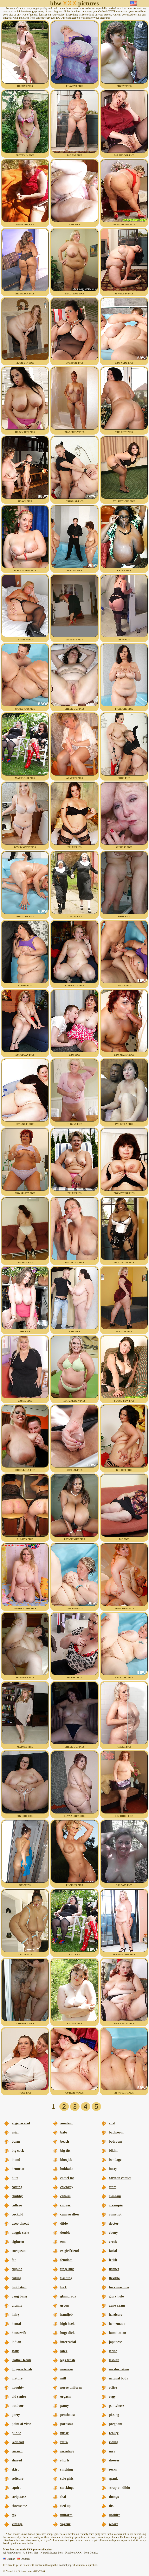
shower (114, 2460)
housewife (19, 2333)
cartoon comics (120, 2178)
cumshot (115, 2214)
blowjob (66, 2160)
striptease (19, 2497)
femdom (66, 2260)
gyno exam (117, 2305)
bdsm (16, 2141)
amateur (66, 2123)
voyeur (65, 2524)
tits (111, 2506)
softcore (17, 2478)
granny (17, 2305)
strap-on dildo (119, 2488)
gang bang (19, 2296)
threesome (19, 2506)
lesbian (114, 2360)
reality (114, 2433)
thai (63, 2497)
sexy (112, 2451)
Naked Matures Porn (52, 2552)
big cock (18, 2150)
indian (16, 2342)
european (19, 2251)
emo (63, 2242)
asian (15, 2132)
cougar (65, 2205)
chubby (17, 2196)
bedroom (115, 2141)
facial (113, 2251)
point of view (21, 2424)
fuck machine (119, 2287)
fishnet (114, 2269)
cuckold (17, 2214)
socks (113, 2469)
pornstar (66, 2424)
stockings (67, 2488)
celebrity (66, 2187)
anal (112, 2123)
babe (64, 2132)
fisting (16, 2278)
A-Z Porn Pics (30, 2552)
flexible (114, 2278)
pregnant (115, 2424)
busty (113, 2169)
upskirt (114, 2515)
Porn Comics (91, 2552)
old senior (19, 2396)
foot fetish (19, 2287)
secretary (67, 2451)
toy (14, 2515)
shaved (17, 2460)
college (17, 2205)
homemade (117, 2324)
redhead (18, 2442)
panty (64, 2406)
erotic (113, 2242)
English (11, 2558)
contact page (66, 2565)
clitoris (65, 2196)
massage (66, 2369)
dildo (64, 2223)
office (113, 2387)
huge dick (67, 2333)
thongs (114, 2497)
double (65, 2232)
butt (15, 2178)
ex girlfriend (69, 2251)
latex (64, 2351)
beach (64, 2141)
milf (63, 2378)
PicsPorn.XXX (73, 2552)
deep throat (20, 2223)
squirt (16, 2488)
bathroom (116, 2132)
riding (113, 2442)
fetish (113, 2260)
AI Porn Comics (12, 2552)
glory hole (116, 2296)
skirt (15, 2469)
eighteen (18, 2242)
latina (113, 2351)
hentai (16, 2324)
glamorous (68, 2296)
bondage (115, 2160)
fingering (67, 2269)
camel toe (67, 2178)
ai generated (21, 2123)
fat (14, 2260)
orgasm (65, 2396)
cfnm (112, 2187)
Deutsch (25, 2558)
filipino (17, 2269)
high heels (67, 2324)
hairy (16, 2314)
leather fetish (21, 2360)
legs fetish (67, 2360)
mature (17, 2378)
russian (17, 2451)
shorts (64, 2460)
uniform (66, 2515)
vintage (17, 2524)
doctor (114, 2223)
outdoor (17, 2406)
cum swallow (70, 2214)
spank (113, 2478)
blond (16, 2160)
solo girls (67, 2478)
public (16, 2433)
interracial (68, 2342)
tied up (65, 2506)
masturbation (119, 2369)
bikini (113, 2150)
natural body (118, 2378)
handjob (66, 2314)
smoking (66, 2469)
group (64, 2305)
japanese (115, 2342)
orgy (112, 2396)
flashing (66, 2278)
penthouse (67, 2415)
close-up (115, 2196)
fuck (63, 2287)
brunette (18, 2169)
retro (64, 2442)
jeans (15, 2351)
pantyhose (116, 2406)
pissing (114, 2415)
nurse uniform (71, 2387)
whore (113, 2524)
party (16, 2415)
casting (17, 2187)
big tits (65, 2150)
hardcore (115, 2314)
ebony (113, 2232)
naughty (18, 2387)
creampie (116, 2205)
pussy (64, 2433)
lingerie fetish (22, 2369)
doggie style (20, 2232)
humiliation (117, 2333)
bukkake (66, 2169)
